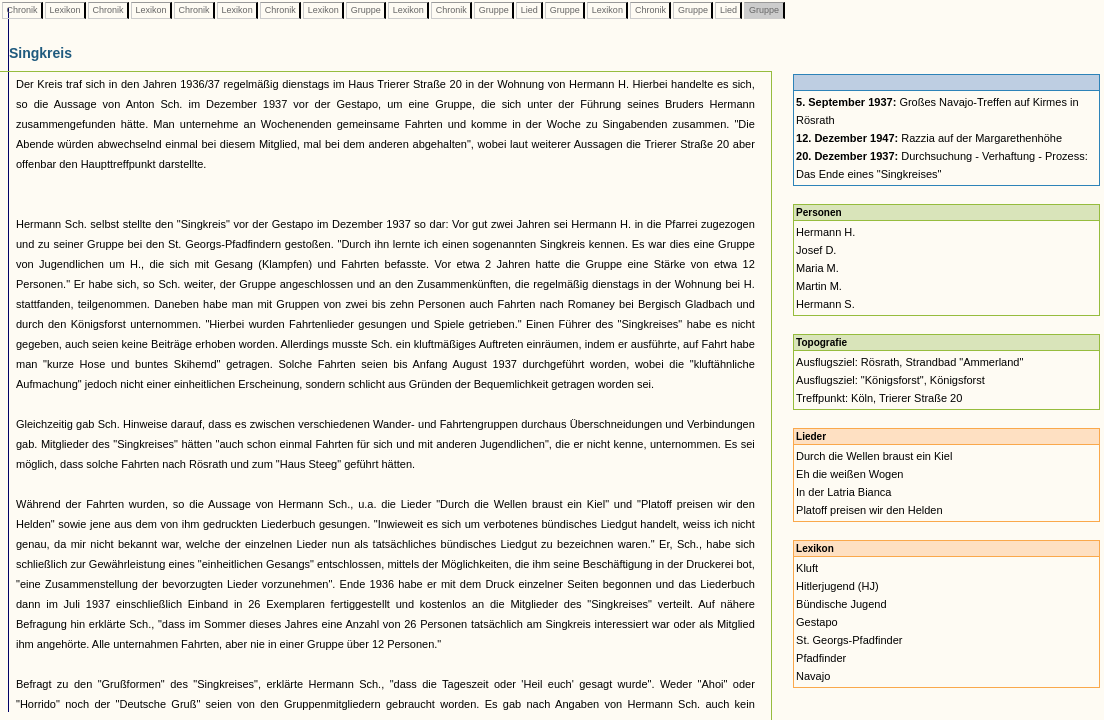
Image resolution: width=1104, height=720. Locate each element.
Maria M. (817, 268)
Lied (529, 10)
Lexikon (65, 10)
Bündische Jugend (841, 604)
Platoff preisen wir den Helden (869, 510)
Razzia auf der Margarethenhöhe (929, 138)
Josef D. (816, 250)
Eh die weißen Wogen (849, 474)
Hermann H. (825, 232)
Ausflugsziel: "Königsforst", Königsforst (890, 380)
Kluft (807, 568)
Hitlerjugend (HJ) (837, 586)
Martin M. (819, 286)
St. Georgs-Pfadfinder (849, 640)
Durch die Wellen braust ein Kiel (874, 456)
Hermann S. (825, 304)
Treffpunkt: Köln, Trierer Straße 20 (879, 398)
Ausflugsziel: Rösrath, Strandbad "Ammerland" (909, 362)
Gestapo (817, 622)
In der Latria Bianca (843, 492)
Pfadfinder (821, 658)
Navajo (813, 676)
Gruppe (365, 10)
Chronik (22, 10)
